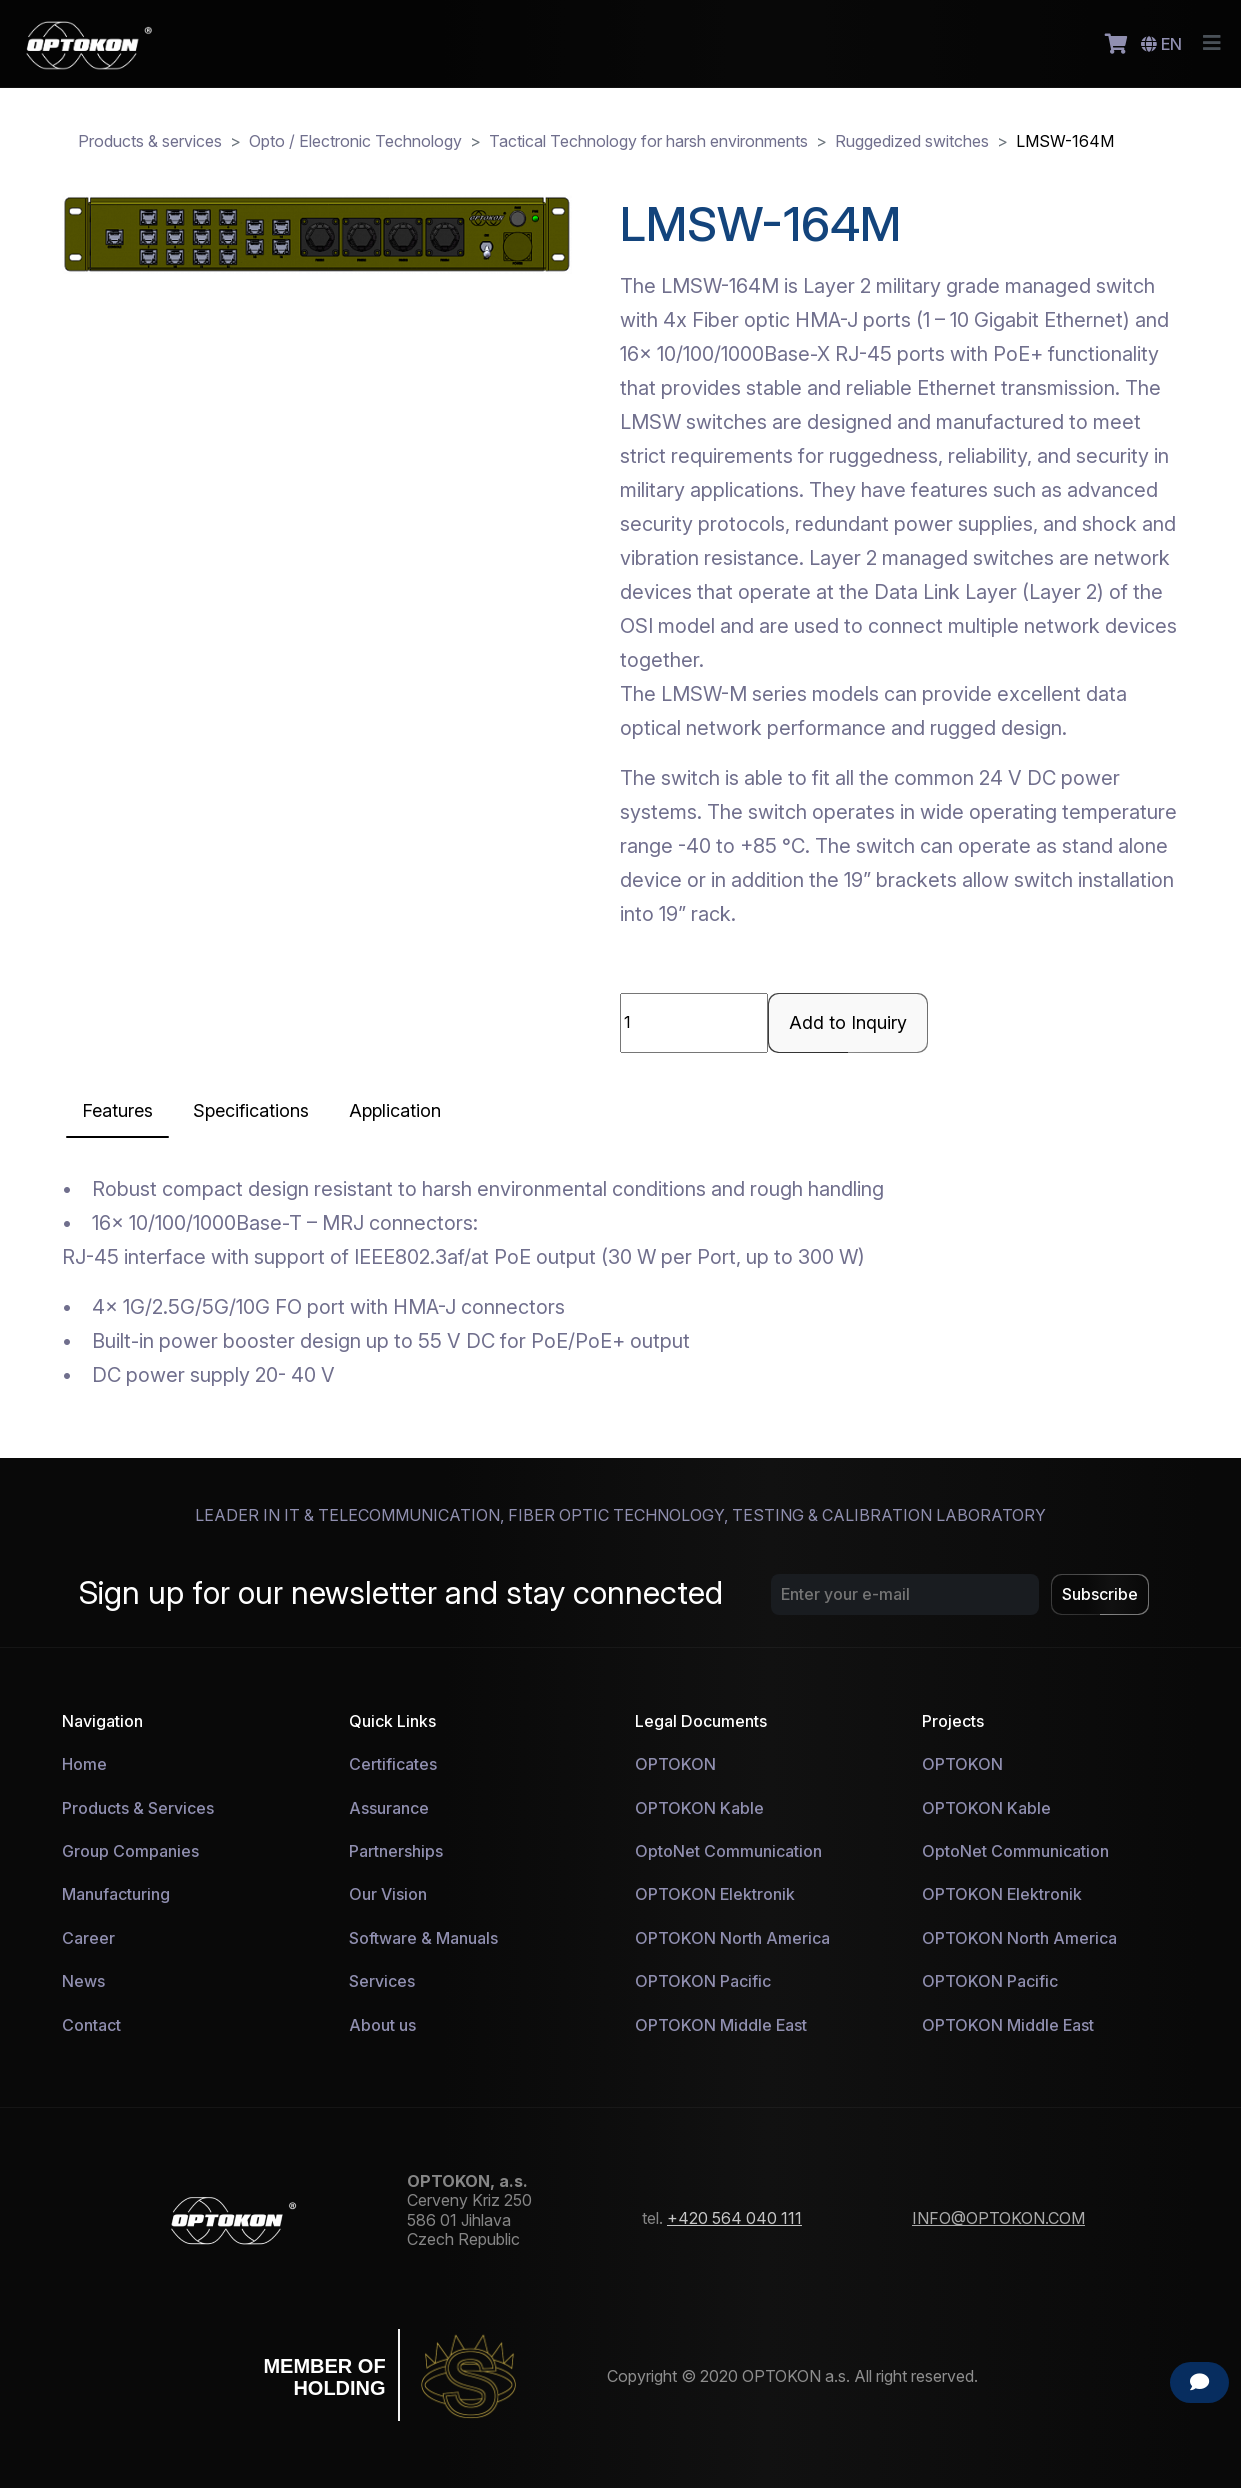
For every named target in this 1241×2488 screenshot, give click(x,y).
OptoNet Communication (728, 1851)
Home (84, 1764)
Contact (91, 2025)
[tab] (117, 1110)
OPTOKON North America (732, 1938)
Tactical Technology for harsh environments (648, 141)
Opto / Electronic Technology (355, 141)
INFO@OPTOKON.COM (998, 2218)
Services (382, 1981)
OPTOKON (675, 1764)
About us (382, 2025)
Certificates (393, 1764)
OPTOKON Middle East (721, 2025)
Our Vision (388, 1894)
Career (88, 1938)
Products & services (150, 141)
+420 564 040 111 (734, 2218)
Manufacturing (116, 1894)
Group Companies (130, 1851)
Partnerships (396, 1851)
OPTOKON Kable (699, 1808)
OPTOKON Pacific (703, 1981)
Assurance (389, 1808)
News (83, 1981)
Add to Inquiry (848, 1022)
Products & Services (138, 1808)
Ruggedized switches (912, 141)
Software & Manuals (423, 1938)
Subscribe (1100, 1594)
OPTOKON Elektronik (715, 1894)
